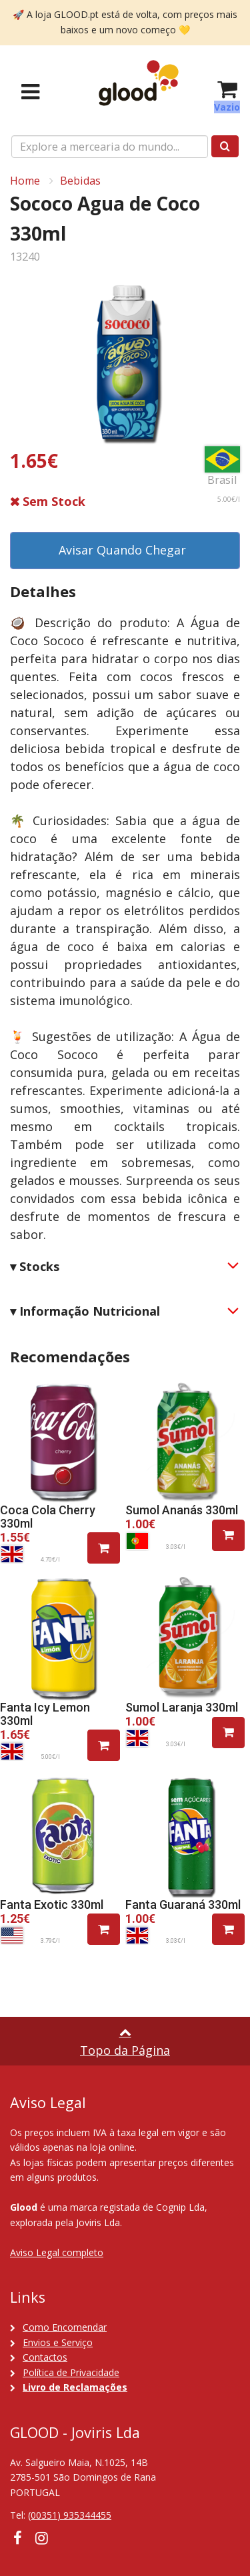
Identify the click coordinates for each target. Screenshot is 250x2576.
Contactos (45, 2357)
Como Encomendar (65, 2327)
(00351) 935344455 (69, 2515)
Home (25, 180)
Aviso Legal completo (56, 2252)
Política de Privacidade (71, 2372)
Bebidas (80, 180)
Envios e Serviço (58, 2342)
